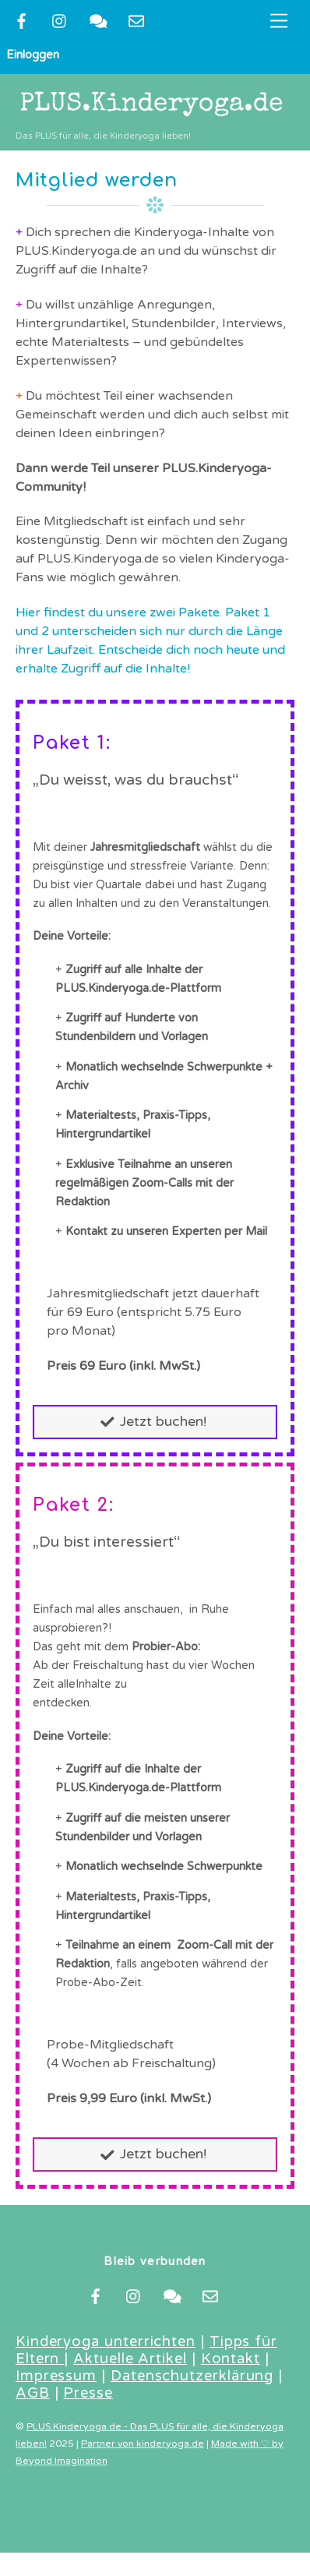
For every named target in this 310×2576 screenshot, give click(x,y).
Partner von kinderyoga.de (142, 2444)
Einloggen (32, 55)
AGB (33, 2392)
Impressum (56, 2375)
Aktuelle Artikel (130, 2358)
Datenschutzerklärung (192, 2375)
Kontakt (230, 2358)
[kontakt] (98, 20)
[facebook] (21, 20)
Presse (88, 2392)
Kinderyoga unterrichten (106, 2341)
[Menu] (278, 21)
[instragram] (60, 20)
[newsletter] (136, 20)
